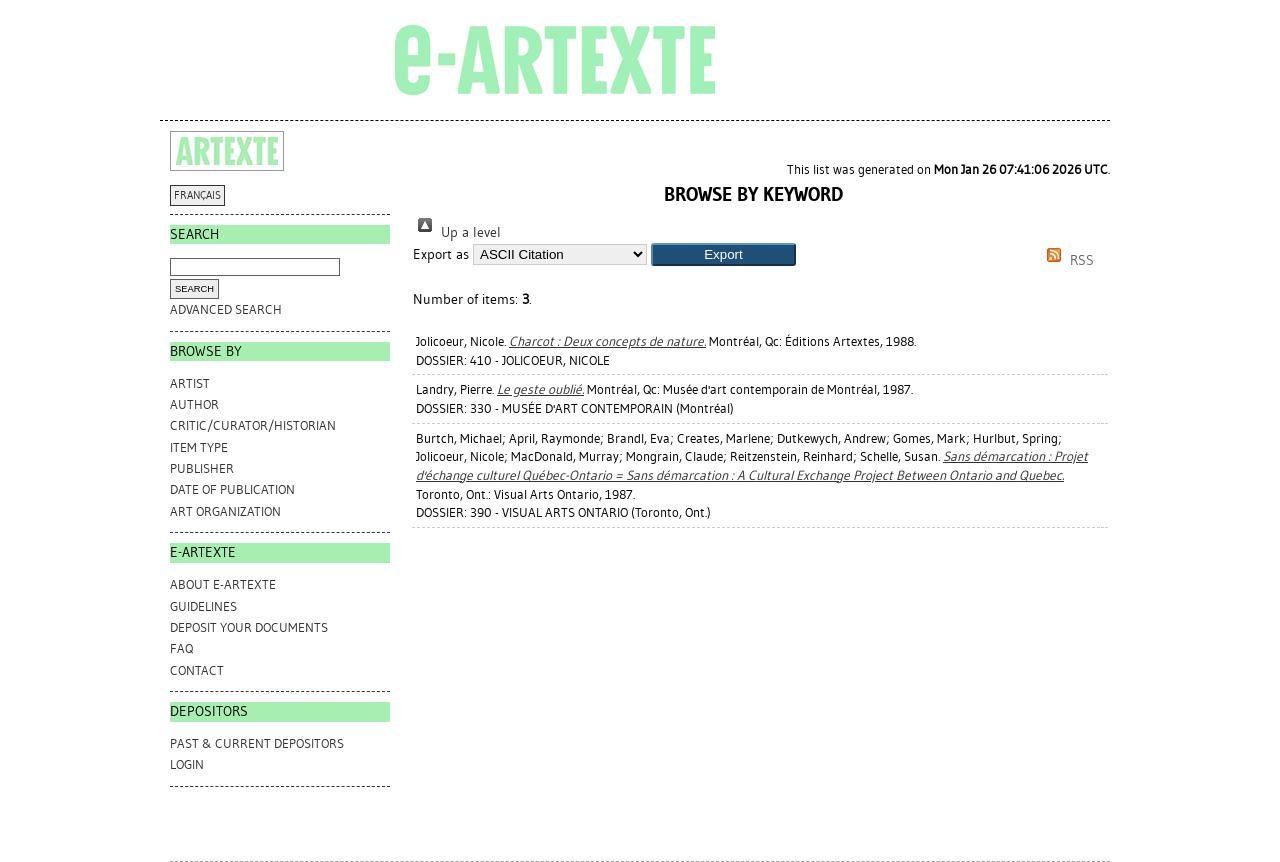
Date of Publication (232, 489)
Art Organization (225, 511)
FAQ (181, 648)
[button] (723, 254)
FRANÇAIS (197, 195)
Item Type (199, 447)
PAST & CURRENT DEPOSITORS (257, 743)
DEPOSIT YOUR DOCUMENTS (249, 627)
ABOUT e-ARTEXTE (223, 584)
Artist (190, 383)
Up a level (457, 232)
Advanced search (226, 309)
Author (194, 404)
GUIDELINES (203, 606)
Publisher (202, 468)
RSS (1067, 260)
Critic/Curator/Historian (253, 425)
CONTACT (197, 670)
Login (187, 764)
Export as (441, 254)
